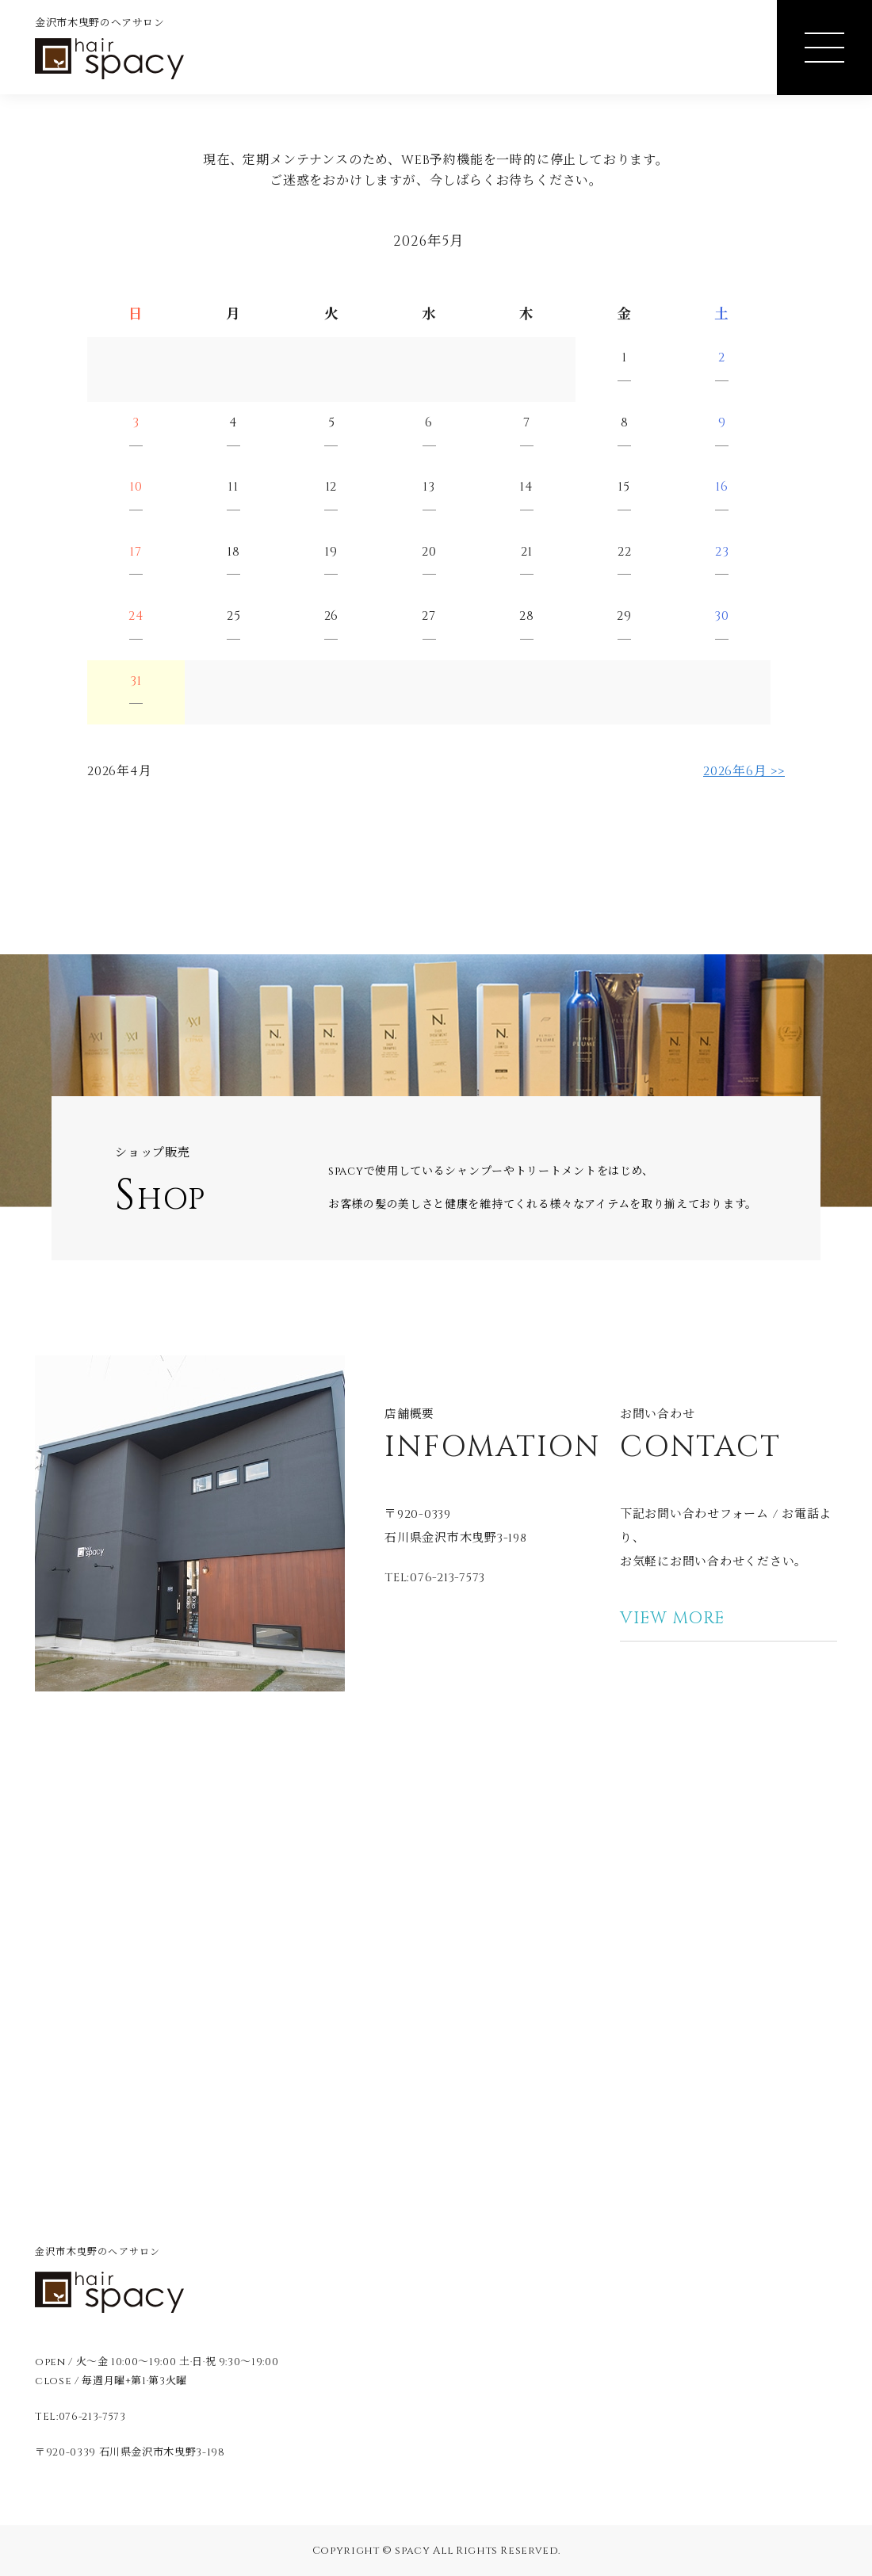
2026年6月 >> (744, 771)
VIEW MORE (672, 1618)
